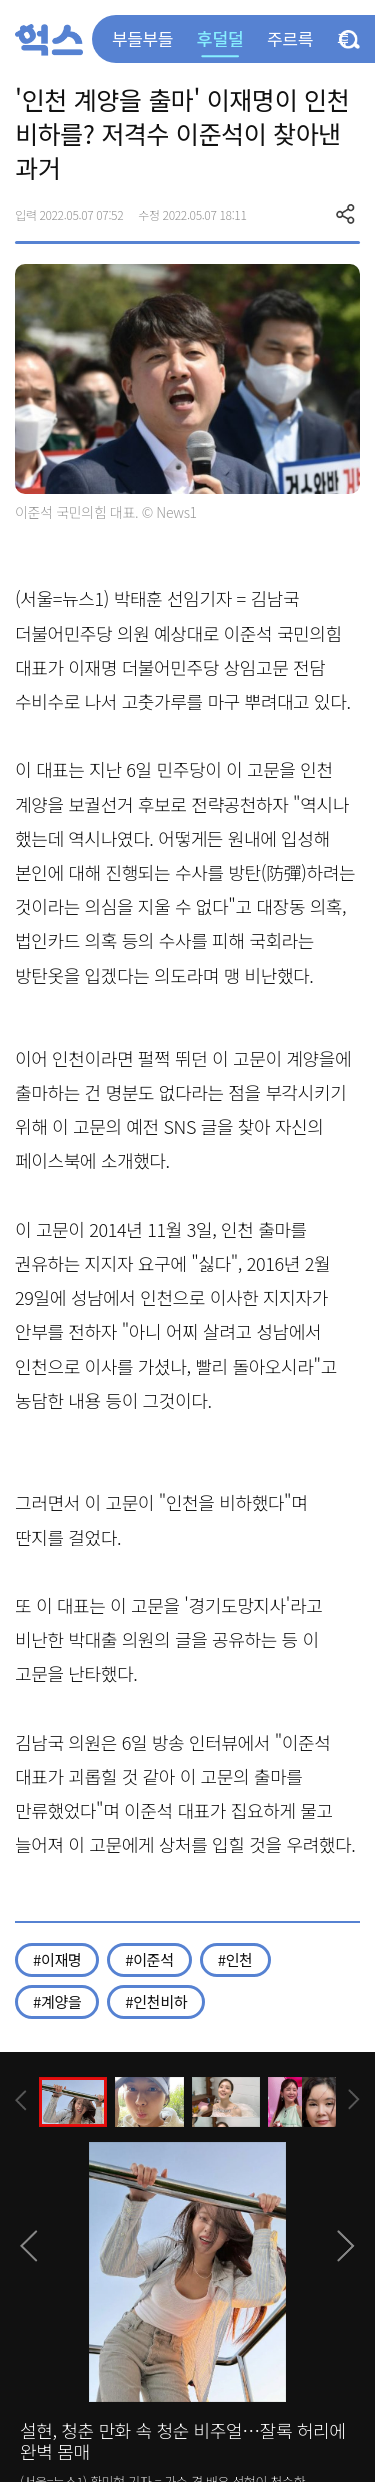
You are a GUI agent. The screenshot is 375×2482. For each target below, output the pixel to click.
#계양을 (57, 2001)
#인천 (235, 1959)
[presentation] (21, 2100)
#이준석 (149, 1959)
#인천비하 (156, 2001)
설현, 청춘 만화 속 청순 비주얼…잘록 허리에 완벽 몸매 (183, 2441)
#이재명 (57, 1959)
